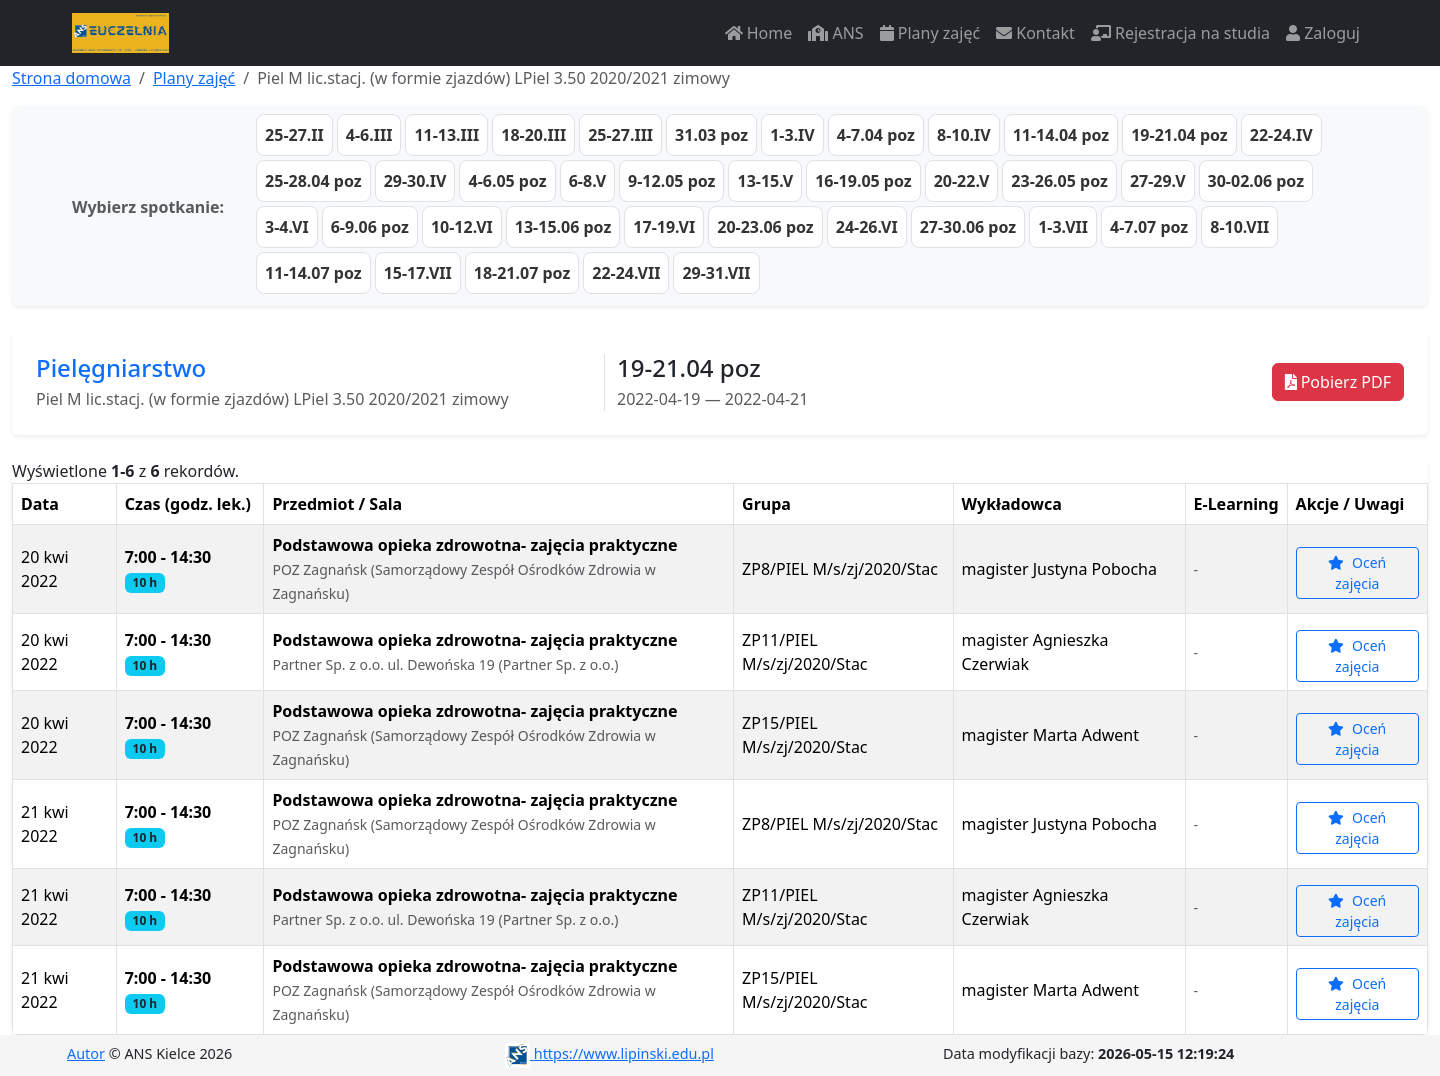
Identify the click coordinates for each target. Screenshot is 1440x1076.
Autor (86, 1053)
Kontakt (1035, 33)
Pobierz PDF (1338, 382)
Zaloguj (1323, 33)
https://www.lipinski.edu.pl (609, 1053)
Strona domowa (71, 78)
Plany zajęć (930, 33)
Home (759, 33)
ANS (835, 33)
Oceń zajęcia (1357, 573)
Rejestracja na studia (1180, 33)
